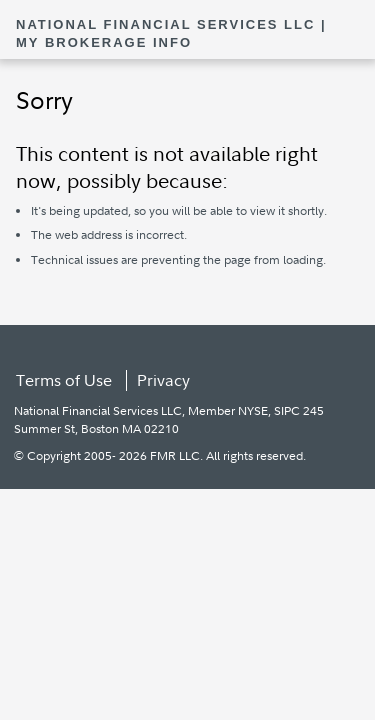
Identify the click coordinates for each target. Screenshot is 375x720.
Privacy (163, 380)
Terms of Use (64, 380)
